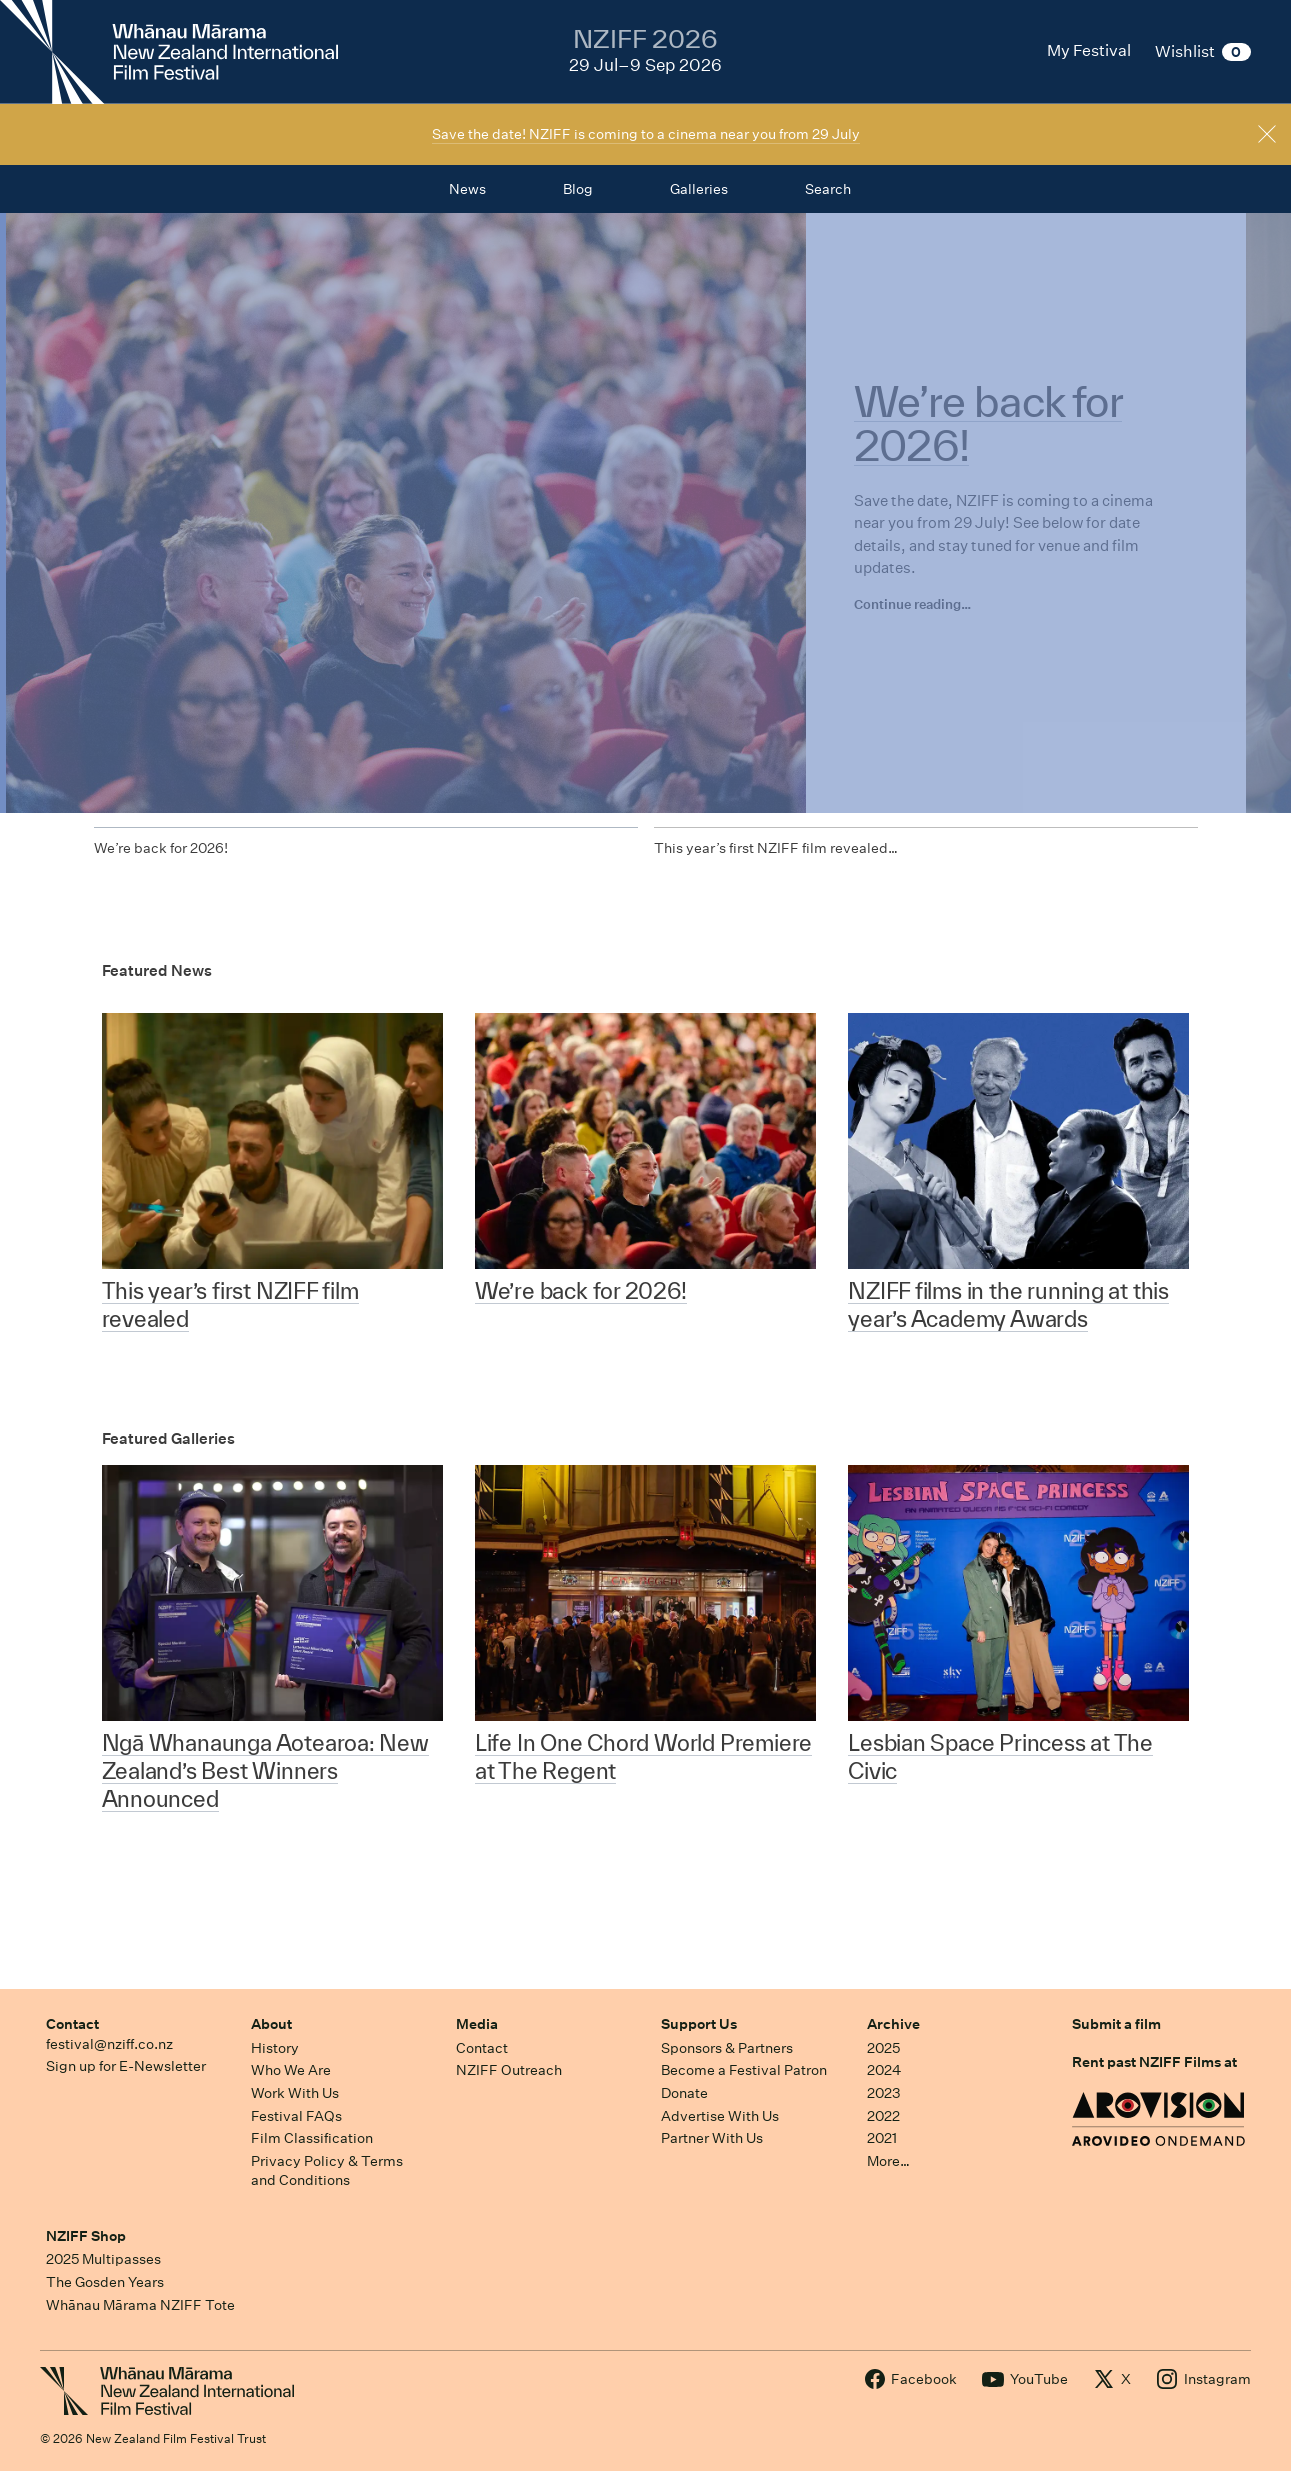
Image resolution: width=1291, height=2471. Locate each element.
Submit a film (1116, 2024)
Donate (684, 2093)
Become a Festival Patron (744, 2070)
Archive (893, 2024)
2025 (883, 2048)
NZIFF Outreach (509, 2070)
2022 (883, 2116)
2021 (882, 2138)
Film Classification (312, 2138)
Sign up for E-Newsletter (126, 2066)
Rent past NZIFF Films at (1154, 2062)
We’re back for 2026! (161, 848)
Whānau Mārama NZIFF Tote (140, 2305)
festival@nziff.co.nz (109, 2044)
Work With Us (295, 2093)
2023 (884, 2093)
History (275, 2048)
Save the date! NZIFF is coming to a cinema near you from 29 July (646, 134)
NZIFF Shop (86, 2236)
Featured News (157, 970)
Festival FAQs (296, 2116)
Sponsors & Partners (727, 2048)
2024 (884, 2070)
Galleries (699, 189)
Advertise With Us (720, 2116)
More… (888, 2161)
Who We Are (291, 2070)
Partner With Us (712, 2138)
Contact (72, 2024)
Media (477, 2024)
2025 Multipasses (103, 2259)
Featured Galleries (168, 1438)
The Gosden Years (105, 2282)
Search (828, 189)
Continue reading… (912, 604)
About (271, 2024)
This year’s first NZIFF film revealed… (776, 848)
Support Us (699, 2024)
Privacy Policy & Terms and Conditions (327, 2170)
